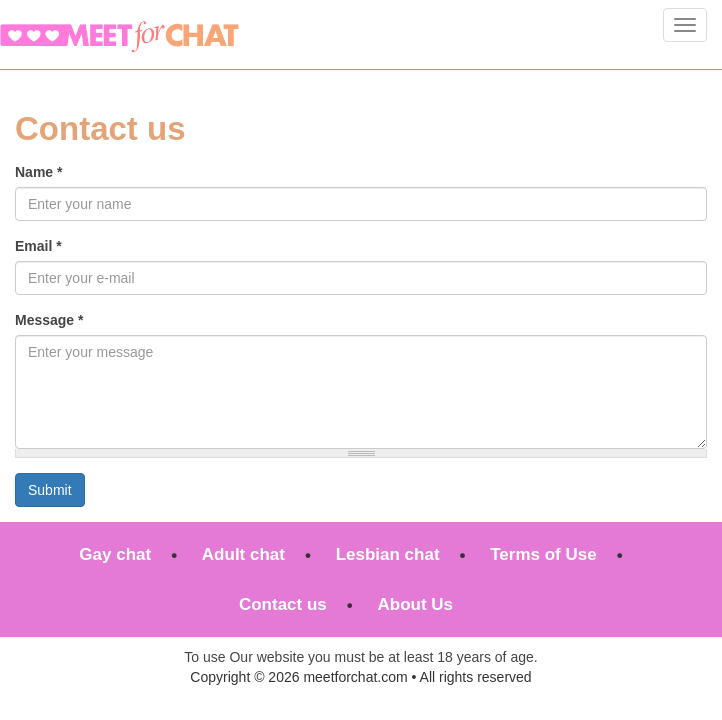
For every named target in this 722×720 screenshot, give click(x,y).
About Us (415, 604)
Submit (50, 490)
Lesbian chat (388, 554)
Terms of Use (543, 554)
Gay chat (115, 554)
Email (38, 246)
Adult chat (243, 554)
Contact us (283, 604)
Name (38, 172)
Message (49, 320)
